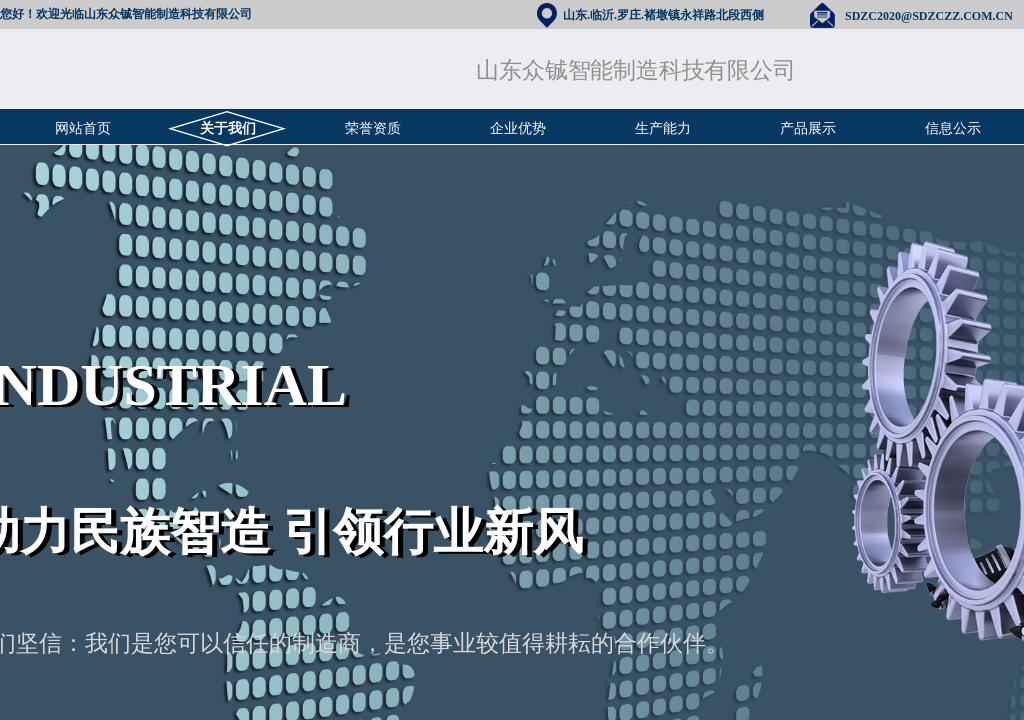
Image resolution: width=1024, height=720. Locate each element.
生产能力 (663, 128)
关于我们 (228, 128)
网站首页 (83, 128)
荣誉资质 (373, 128)
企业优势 (518, 128)
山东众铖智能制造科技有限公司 (636, 71)
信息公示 (953, 128)
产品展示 (808, 128)
